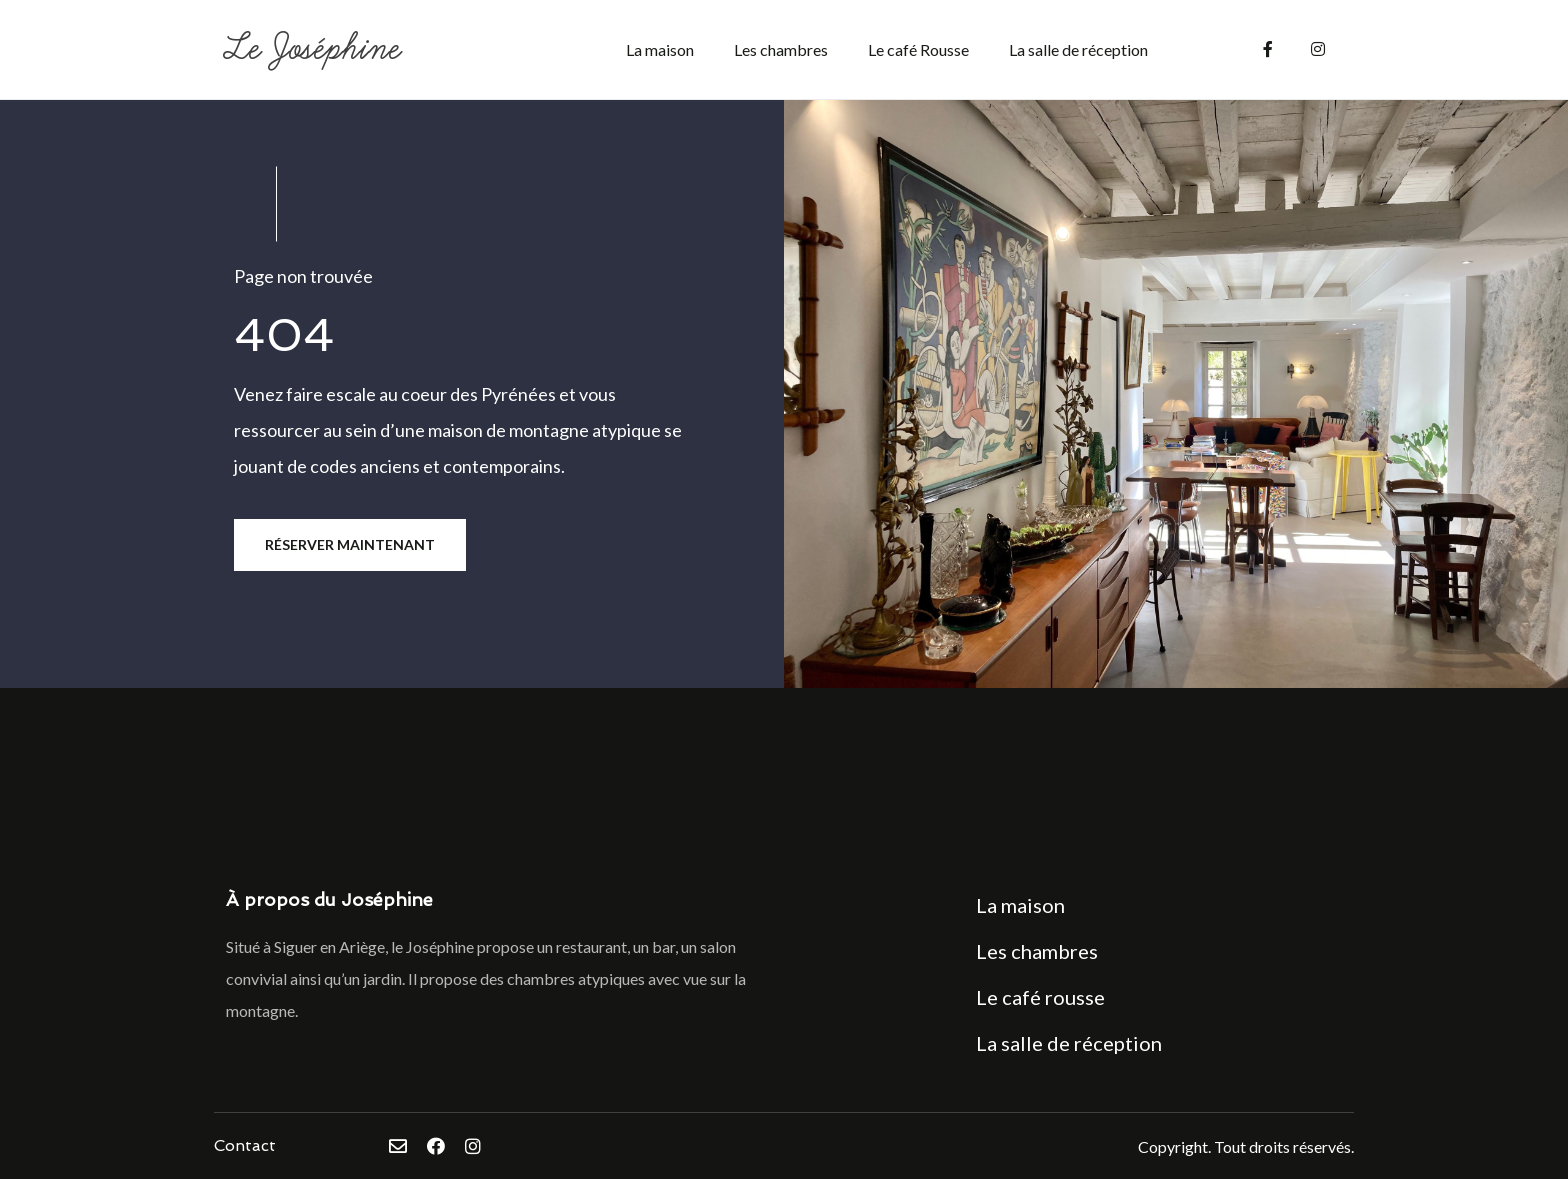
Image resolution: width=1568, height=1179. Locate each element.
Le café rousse (1040, 997)
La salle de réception (1078, 49)
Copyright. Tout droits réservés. (1246, 1146)
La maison (660, 49)
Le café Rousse (918, 49)
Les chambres (781, 49)
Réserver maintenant (350, 544)
